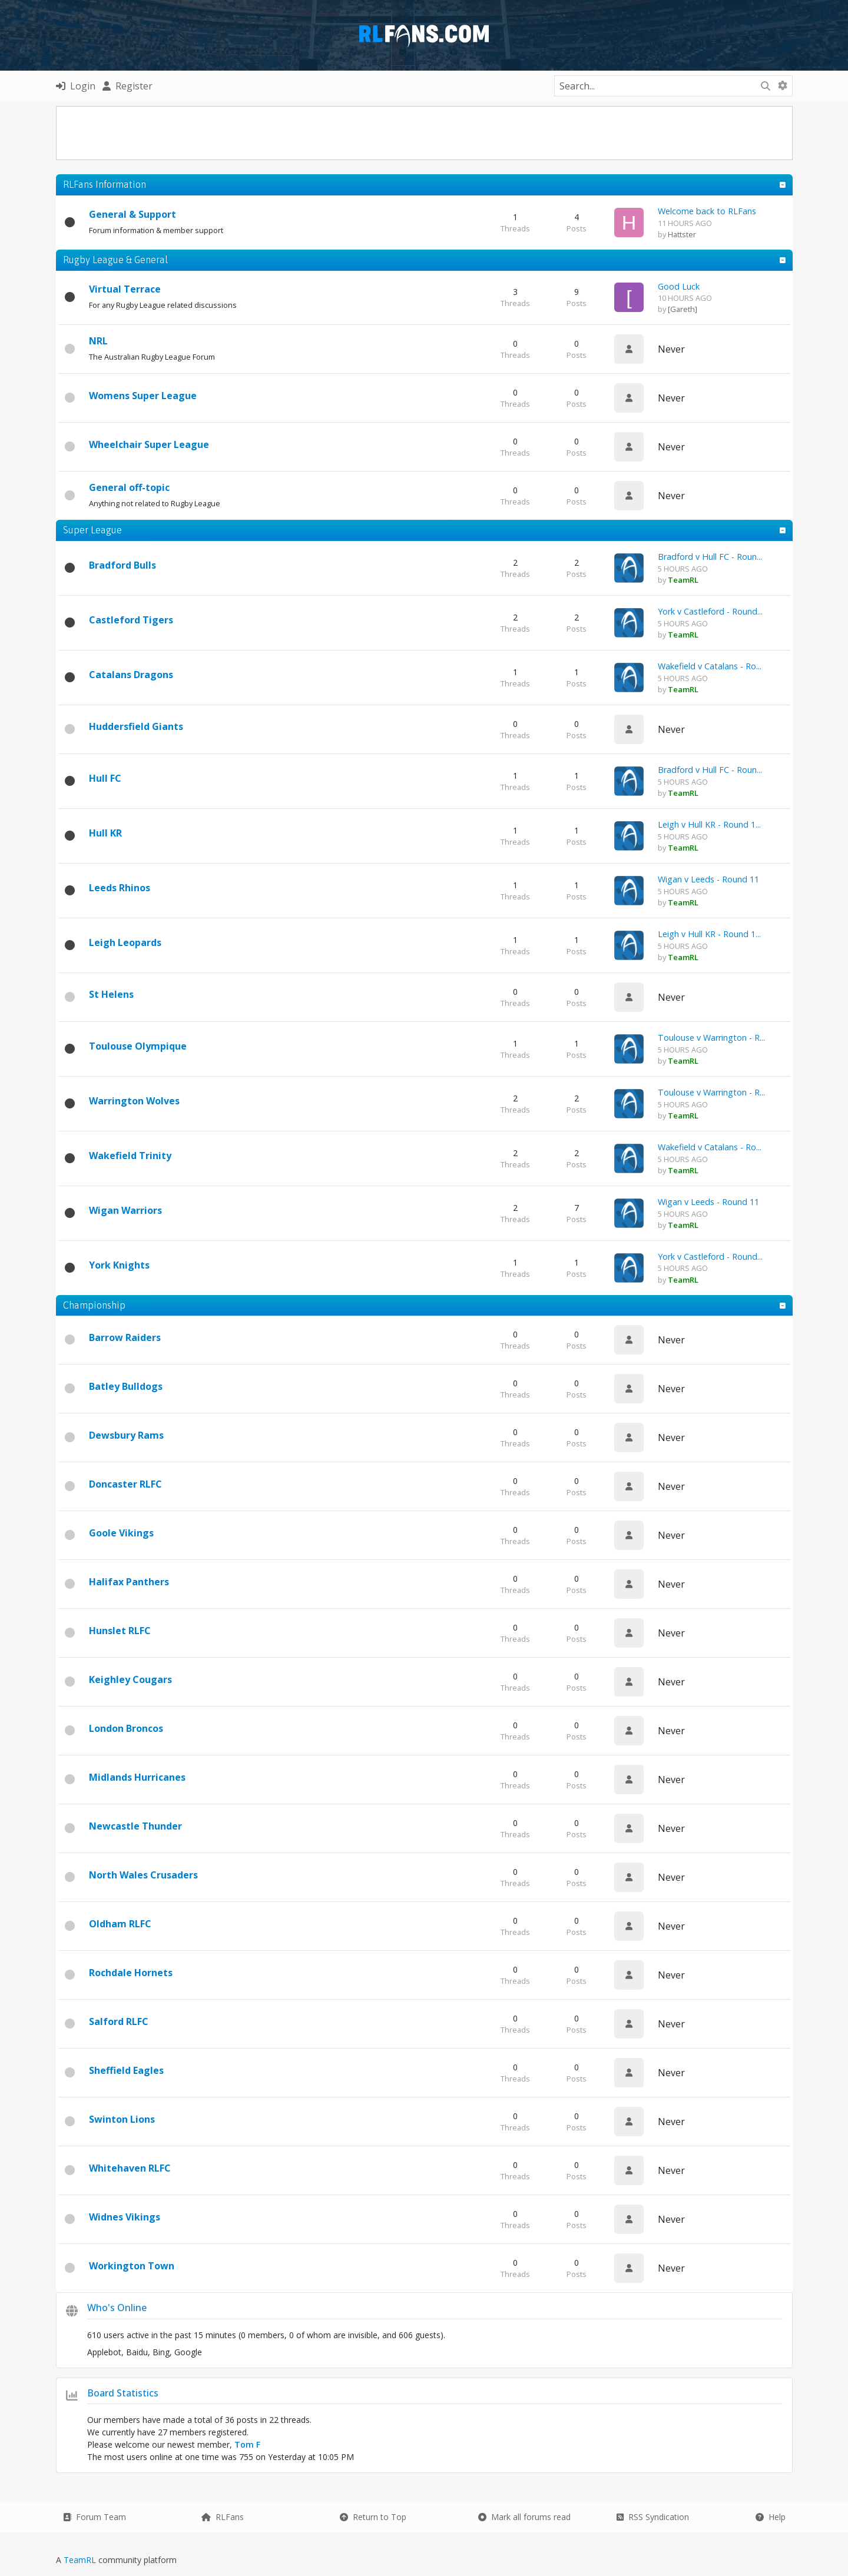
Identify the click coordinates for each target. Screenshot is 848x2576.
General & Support (132, 214)
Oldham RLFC (120, 1923)
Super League (92, 530)
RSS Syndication (653, 2516)
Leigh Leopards (125, 942)
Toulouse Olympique (138, 1046)
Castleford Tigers (131, 619)
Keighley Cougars (130, 1679)
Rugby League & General (115, 259)
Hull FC (105, 778)
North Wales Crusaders (143, 1874)
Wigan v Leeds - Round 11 (708, 879)
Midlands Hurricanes (137, 1777)
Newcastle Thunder (135, 1826)
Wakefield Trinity (130, 1155)
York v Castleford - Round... (710, 611)
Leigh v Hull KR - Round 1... (709, 824)
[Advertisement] (424, 133)
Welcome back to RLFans (707, 211)
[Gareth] (682, 309)
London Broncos (126, 1728)
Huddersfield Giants (136, 726)
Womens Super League (143, 395)
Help (771, 2516)
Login (75, 85)
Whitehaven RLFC (130, 2168)
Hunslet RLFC (120, 1630)
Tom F (247, 2444)
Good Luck (679, 286)
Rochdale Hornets (131, 1972)
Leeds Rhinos (119, 887)
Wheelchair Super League (149, 444)
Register (127, 85)
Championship (94, 1305)
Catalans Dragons (131, 674)
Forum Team (94, 2516)
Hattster (682, 234)
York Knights (119, 1265)
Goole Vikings (121, 1532)
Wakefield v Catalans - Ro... (709, 666)
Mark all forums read (524, 2516)
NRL (98, 340)
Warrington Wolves (134, 1100)
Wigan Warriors (125, 1210)
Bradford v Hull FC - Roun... (710, 556)
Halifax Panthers (129, 1581)
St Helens (111, 994)
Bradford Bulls (122, 565)
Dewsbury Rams (126, 1435)
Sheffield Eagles (126, 2070)
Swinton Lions (122, 2119)
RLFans (222, 2516)
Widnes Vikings (124, 2216)
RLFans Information (104, 184)
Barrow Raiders (125, 1337)
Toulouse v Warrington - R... (711, 1037)
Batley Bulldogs (126, 1386)
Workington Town (131, 2265)
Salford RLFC (118, 2021)
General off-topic (129, 487)
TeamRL (81, 2559)
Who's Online (117, 2307)
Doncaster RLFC (125, 1484)
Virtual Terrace (125, 289)
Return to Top (373, 2516)
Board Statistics (122, 2392)
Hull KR (105, 832)
